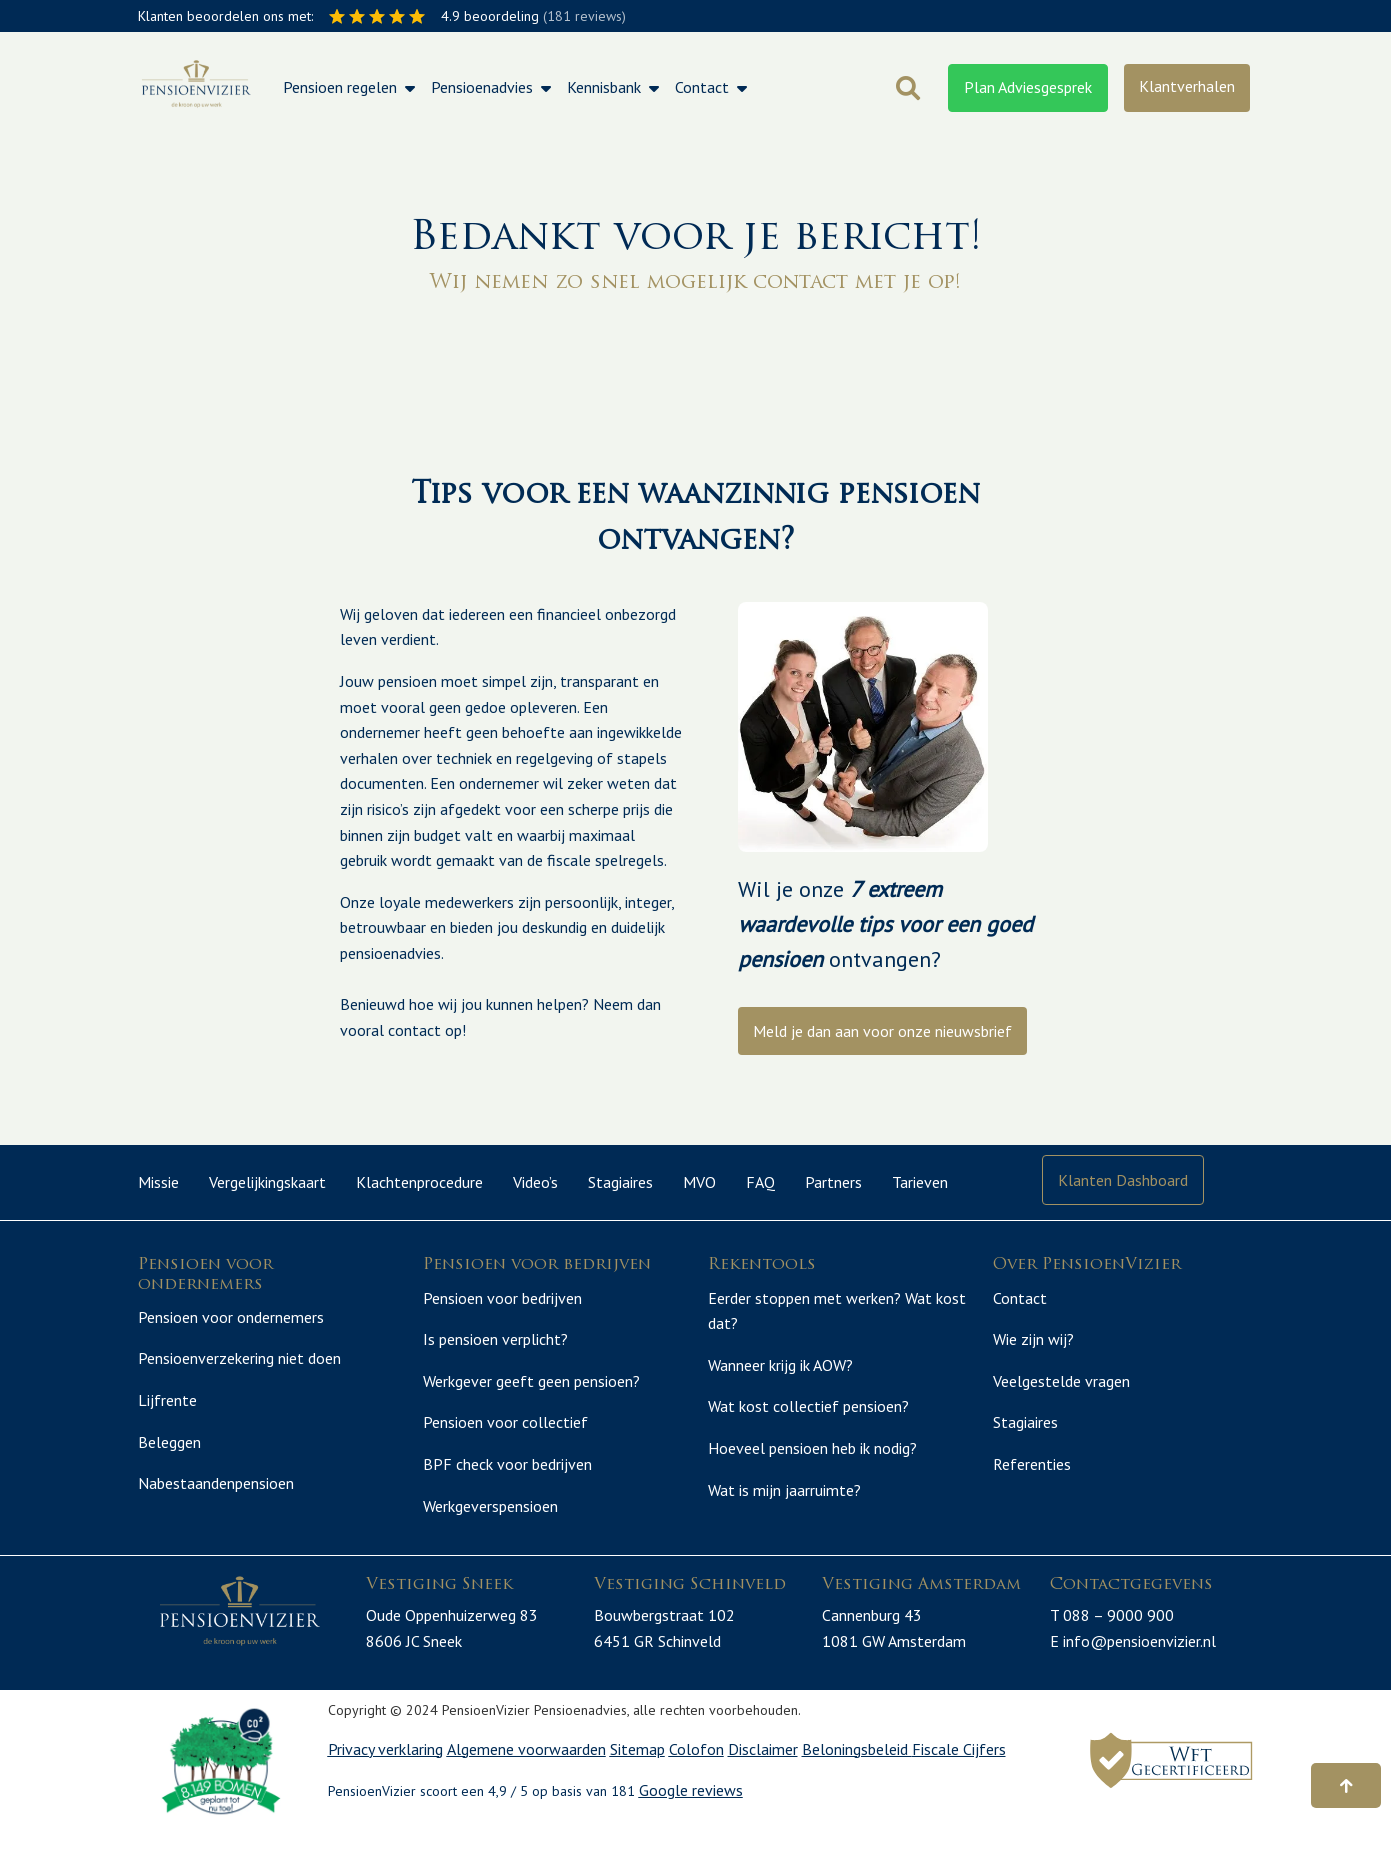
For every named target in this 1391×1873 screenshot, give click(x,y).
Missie (158, 1182)
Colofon (696, 1791)
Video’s (535, 1182)
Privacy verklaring (385, 1791)
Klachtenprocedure (419, 1182)
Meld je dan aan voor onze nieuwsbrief (882, 1031)
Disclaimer (763, 1791)
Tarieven (920, 1182)
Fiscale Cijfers (959, 1791)
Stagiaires (620, 1182)
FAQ (760, 1182)
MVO (699, 1182)
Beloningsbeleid (857, 1791)
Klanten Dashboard (1123, 1180)
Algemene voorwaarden (526, 1791)
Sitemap (637, 1791)
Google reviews (691, 1833)
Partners (833, 1182)
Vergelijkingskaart (267, 1182)
